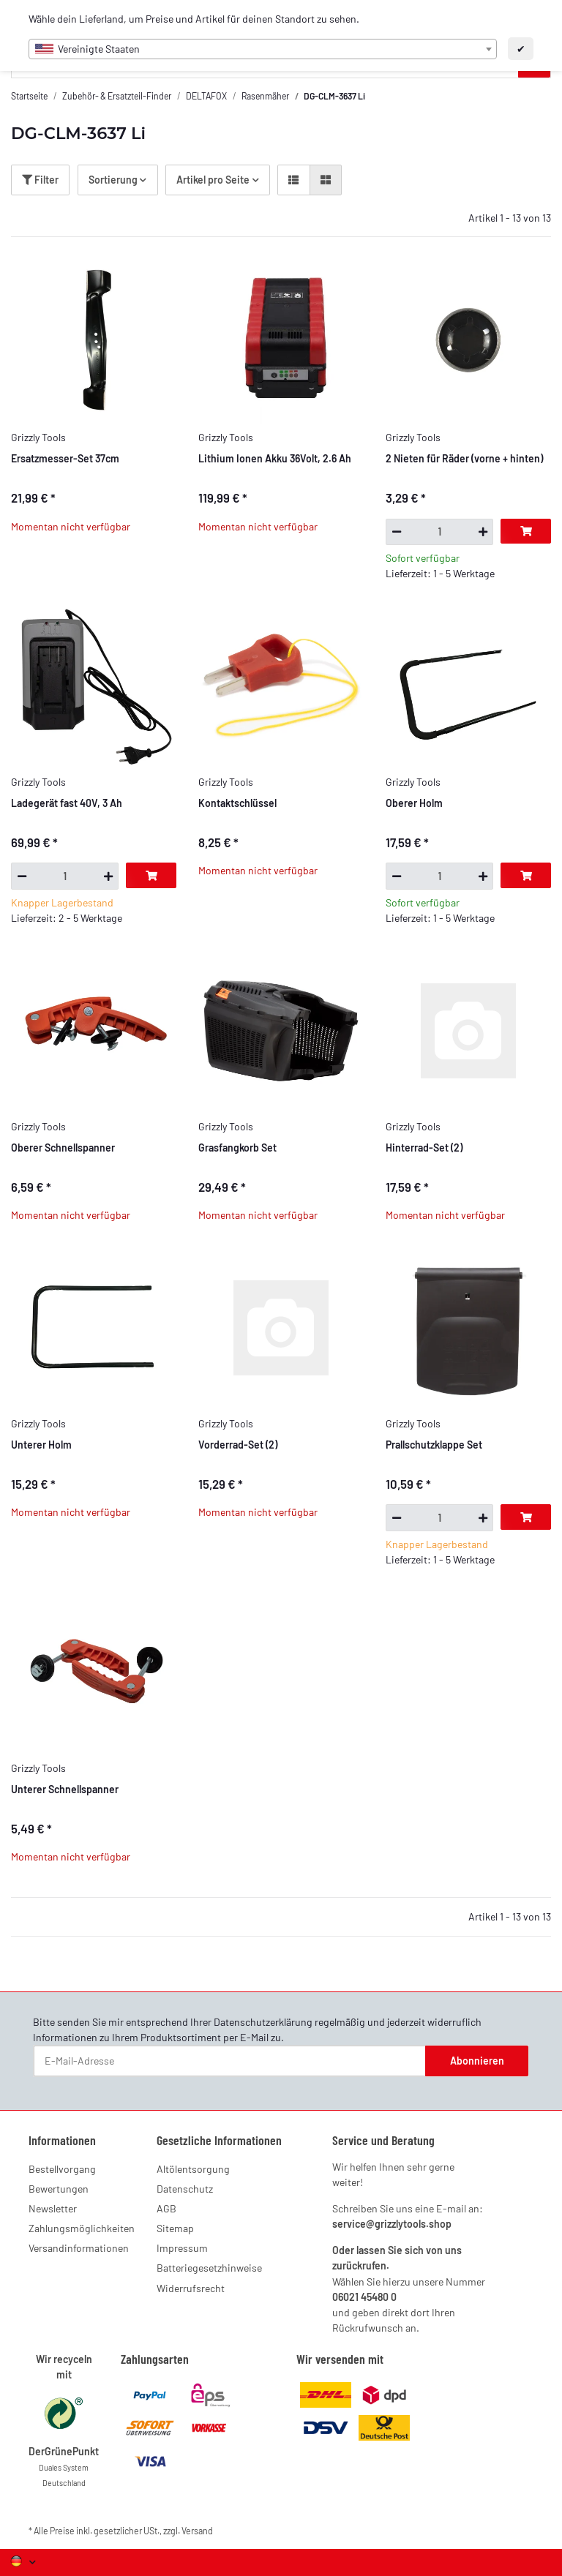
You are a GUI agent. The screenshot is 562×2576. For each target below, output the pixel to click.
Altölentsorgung (193, 2169)
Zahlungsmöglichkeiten (82, 2228)
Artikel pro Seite (213, 179)
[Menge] (439, 531)
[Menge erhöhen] (482, 531)
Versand (197, 2531)
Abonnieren (477, 2060)
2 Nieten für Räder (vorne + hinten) (464, 458)
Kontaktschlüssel (237, 803)
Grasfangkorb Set (237, 1147)
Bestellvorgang (62, 2169)
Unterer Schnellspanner (65, 1789)
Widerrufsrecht (191, 2288)
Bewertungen (59, 2188)
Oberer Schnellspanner (63, 1147)
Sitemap (175, 2228)
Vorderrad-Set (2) (237, 1444)
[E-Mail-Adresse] (230, 2061)
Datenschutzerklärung (263, 2022)
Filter (40, 179)
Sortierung (113, 179)
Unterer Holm (41, 1444)
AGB (166, 2208)
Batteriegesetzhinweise (209, 2267)
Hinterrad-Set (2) (424, 1147)
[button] (293, 180)
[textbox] (262, 49)
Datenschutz (185, 2188)
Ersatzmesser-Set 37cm (65, 458)
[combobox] (263, 49)
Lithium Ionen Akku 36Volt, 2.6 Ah (274, 458)
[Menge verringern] (396, 531)
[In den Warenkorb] (526, 531)
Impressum (182, 2248)
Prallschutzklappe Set (434, 1444)
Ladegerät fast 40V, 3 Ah (66, 803)
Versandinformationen (79, 2248)
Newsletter (53, 2208)
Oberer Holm (414, 803)
